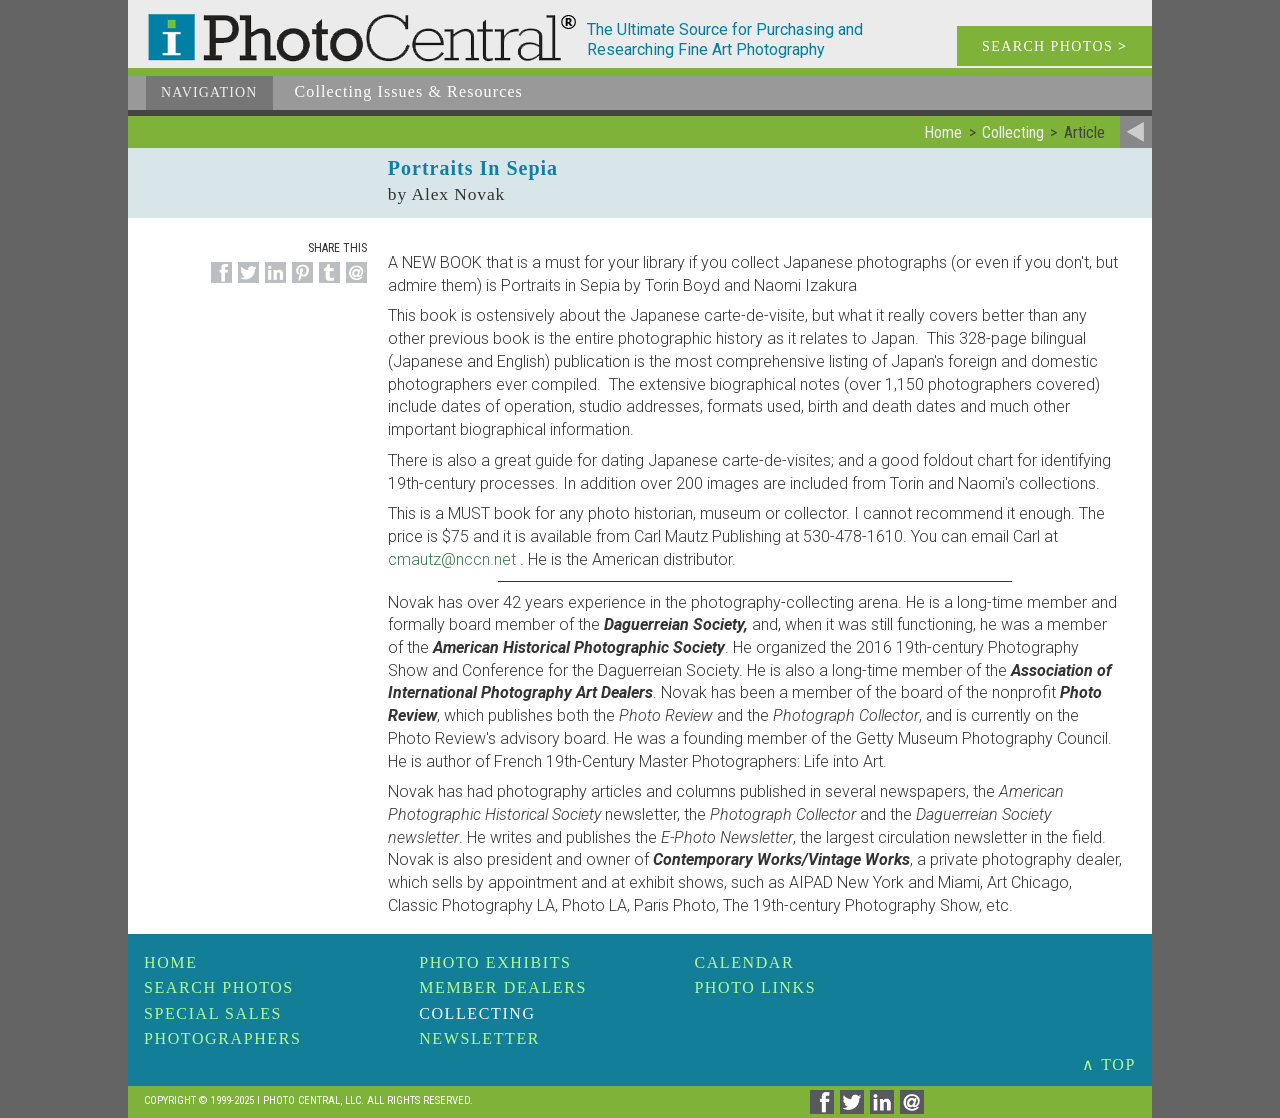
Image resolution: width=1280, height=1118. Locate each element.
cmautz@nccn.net (452, 559)
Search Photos (219, 987)
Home (171, 962)
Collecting (477, 1013)
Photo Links (755, 987)
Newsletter (479, 1038)
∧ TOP (1109, 1064)
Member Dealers (503, 987)
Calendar (744, 962)
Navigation (209, 92)
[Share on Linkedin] (272, 283)
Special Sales (213, 1013)
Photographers (222, 1038)
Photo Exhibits (495, 962)
